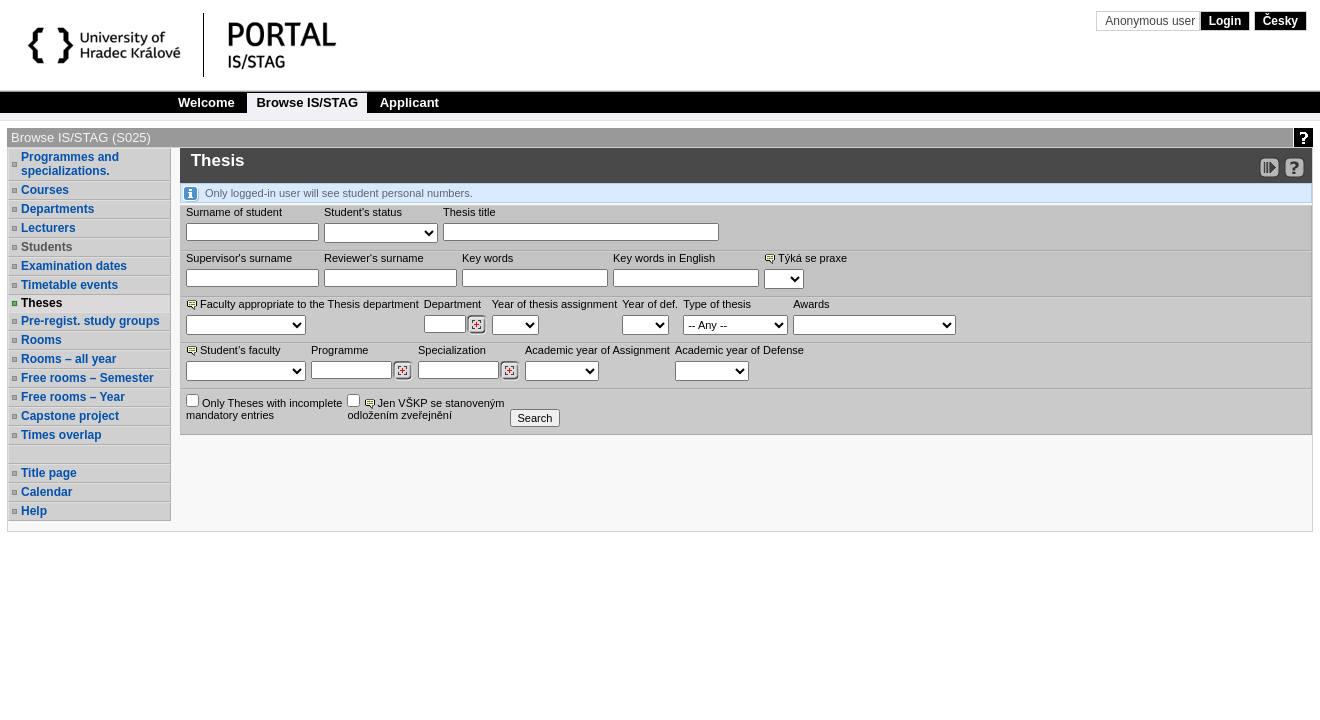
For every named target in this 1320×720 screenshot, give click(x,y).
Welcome (206, 102)
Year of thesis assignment (555, 304)
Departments (57, 209)
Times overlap (61, 435)
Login (1225, 21)
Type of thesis (717, 304)
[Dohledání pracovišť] (476, 325)
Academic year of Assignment (597, 350)
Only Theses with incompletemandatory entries (264, 407)
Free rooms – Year (73, 397)
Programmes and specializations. (70, 164)
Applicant (409, 102)
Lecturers (48, 228)
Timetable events (69, 285)
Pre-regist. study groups (90, 321)
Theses (41, 303)
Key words (487, 258)
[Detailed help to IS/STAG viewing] (1294, 167)
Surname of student (234, 212)
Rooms (41, 340)
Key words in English (664, 258)
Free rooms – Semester (87, 378)
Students (46, 247)
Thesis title (469, 212)
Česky (1280, 21)
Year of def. (650, 304)
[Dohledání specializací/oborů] (509, 371)
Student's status (363, 212)
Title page (49, 473)
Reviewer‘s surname (374, 258)
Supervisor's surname (239, 258)
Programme (339, 350)
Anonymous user (1151, 21)
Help (34, 511)
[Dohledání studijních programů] (402, 371)
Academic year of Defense (739, 350)
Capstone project (70, 416)
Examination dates (74, 266)
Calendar (46, 492)
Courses (45, 190)
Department (452, 304)
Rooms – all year (68, 359)
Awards (811, 304)
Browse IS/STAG (307, 102)
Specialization (452, 350)
